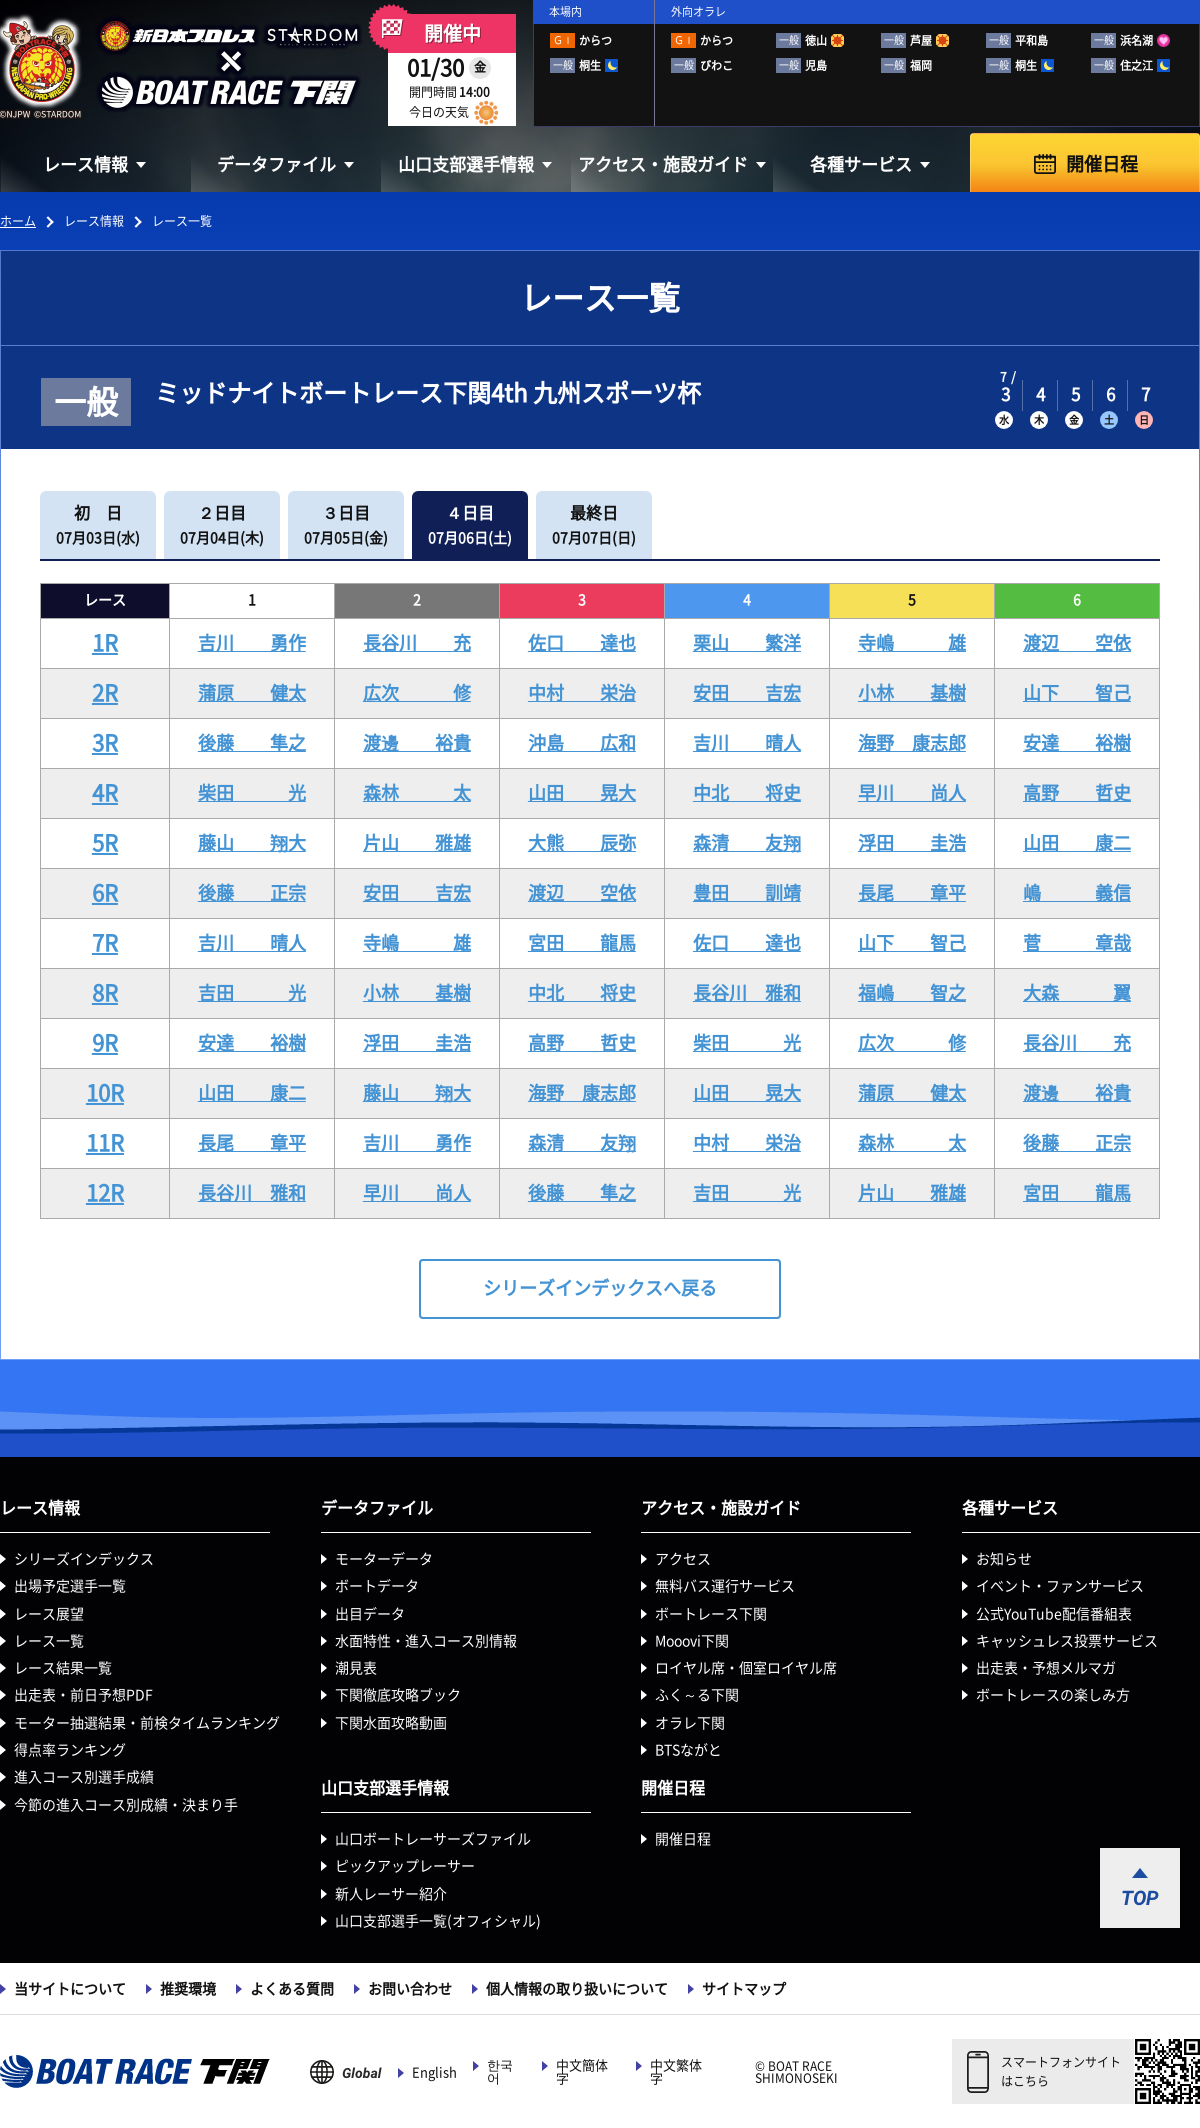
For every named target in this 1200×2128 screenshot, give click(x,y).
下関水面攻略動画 (391, 1723)
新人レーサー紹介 (391, 1894)
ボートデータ (377, 1586)
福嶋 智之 (912, 993)
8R (105, 993)
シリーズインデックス (84, 1559)
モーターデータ (384, 1559)
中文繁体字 (676, 2072)
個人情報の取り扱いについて (577, 1989)
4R (105, 793)
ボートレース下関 (711, 1614)
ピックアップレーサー (405, 1866)
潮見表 (356, 1668)
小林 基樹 (912, 693)
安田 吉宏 (747, 693)
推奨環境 (188, 1989)
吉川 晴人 (747, 743)
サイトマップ (744, 1989)
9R (105, 1043)
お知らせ (1004, 1559)
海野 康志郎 (912, 743)
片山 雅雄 (417, 843)
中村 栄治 (582, 693)
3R (105, 743)
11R (105, 1143)
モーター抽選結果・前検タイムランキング (147, 1723)
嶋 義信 (1077, 893)
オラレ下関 (690, 1723)
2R (105, 693)
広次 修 (417, 693)
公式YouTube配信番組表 (1054, 1614)
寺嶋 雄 (912, 643)
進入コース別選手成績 (84, 1777)
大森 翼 (1077, 993)
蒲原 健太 (252, 693)
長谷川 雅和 (747, 993)
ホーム (18, 221)
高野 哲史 (1077, 793)
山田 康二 (1077, 843)
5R (105, 843)
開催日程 (1102, 164)
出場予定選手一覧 (70, 1586)
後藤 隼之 (252, 743)
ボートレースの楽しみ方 (1053, 1695)
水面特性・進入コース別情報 (426, 1641)
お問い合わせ (410, 1989)
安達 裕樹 (1077, 743)
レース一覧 (49, 1641)
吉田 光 (252, 993)
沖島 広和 (582, 743)
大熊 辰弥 (582, 843)
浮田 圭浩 (912, 843)
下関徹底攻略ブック (398, 1695)
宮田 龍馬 (582, 943)
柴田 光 (252, 793)
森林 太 (417, 793)
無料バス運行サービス (725, 1586)
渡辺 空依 (1077, 643)
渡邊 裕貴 (417, 743)
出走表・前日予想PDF (83, 1695)
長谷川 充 (417, 643)
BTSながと (688, 1750)
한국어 (500, 2072)
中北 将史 (747, 793)
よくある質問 (292, 1989)
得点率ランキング (70, 1750)
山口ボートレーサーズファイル (433, 1839)
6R (105, 893)
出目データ (370, 1614)
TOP (1140, 1898)
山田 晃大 (582, 793)
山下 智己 (1077, 693)
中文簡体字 (582, 2072)
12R (105, 1193)
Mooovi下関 (692, 1641)
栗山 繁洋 (747, 643)
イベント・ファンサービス (1060, 1586)
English (434, 2072)
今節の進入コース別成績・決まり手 (126, 1805)
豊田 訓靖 (747, 893)
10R (105, 1093)
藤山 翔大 (252, 843)
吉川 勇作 (252, 643)
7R (105, 943)
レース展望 (49, 1614)
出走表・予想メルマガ (1046, 1668)
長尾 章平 (912, 893)
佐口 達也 (582, 643)
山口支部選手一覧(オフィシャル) (438, 1921)
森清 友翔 (747, 843)
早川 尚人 (912, 793)
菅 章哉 (1077, 943)
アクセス (683, 1559)
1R (105, 643)
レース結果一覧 (63, 1668)
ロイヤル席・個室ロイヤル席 (746, 1668)
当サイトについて (70, 1989)
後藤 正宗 (252, 893)
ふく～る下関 (697, 1695)
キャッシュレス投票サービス (1067, 1641)
